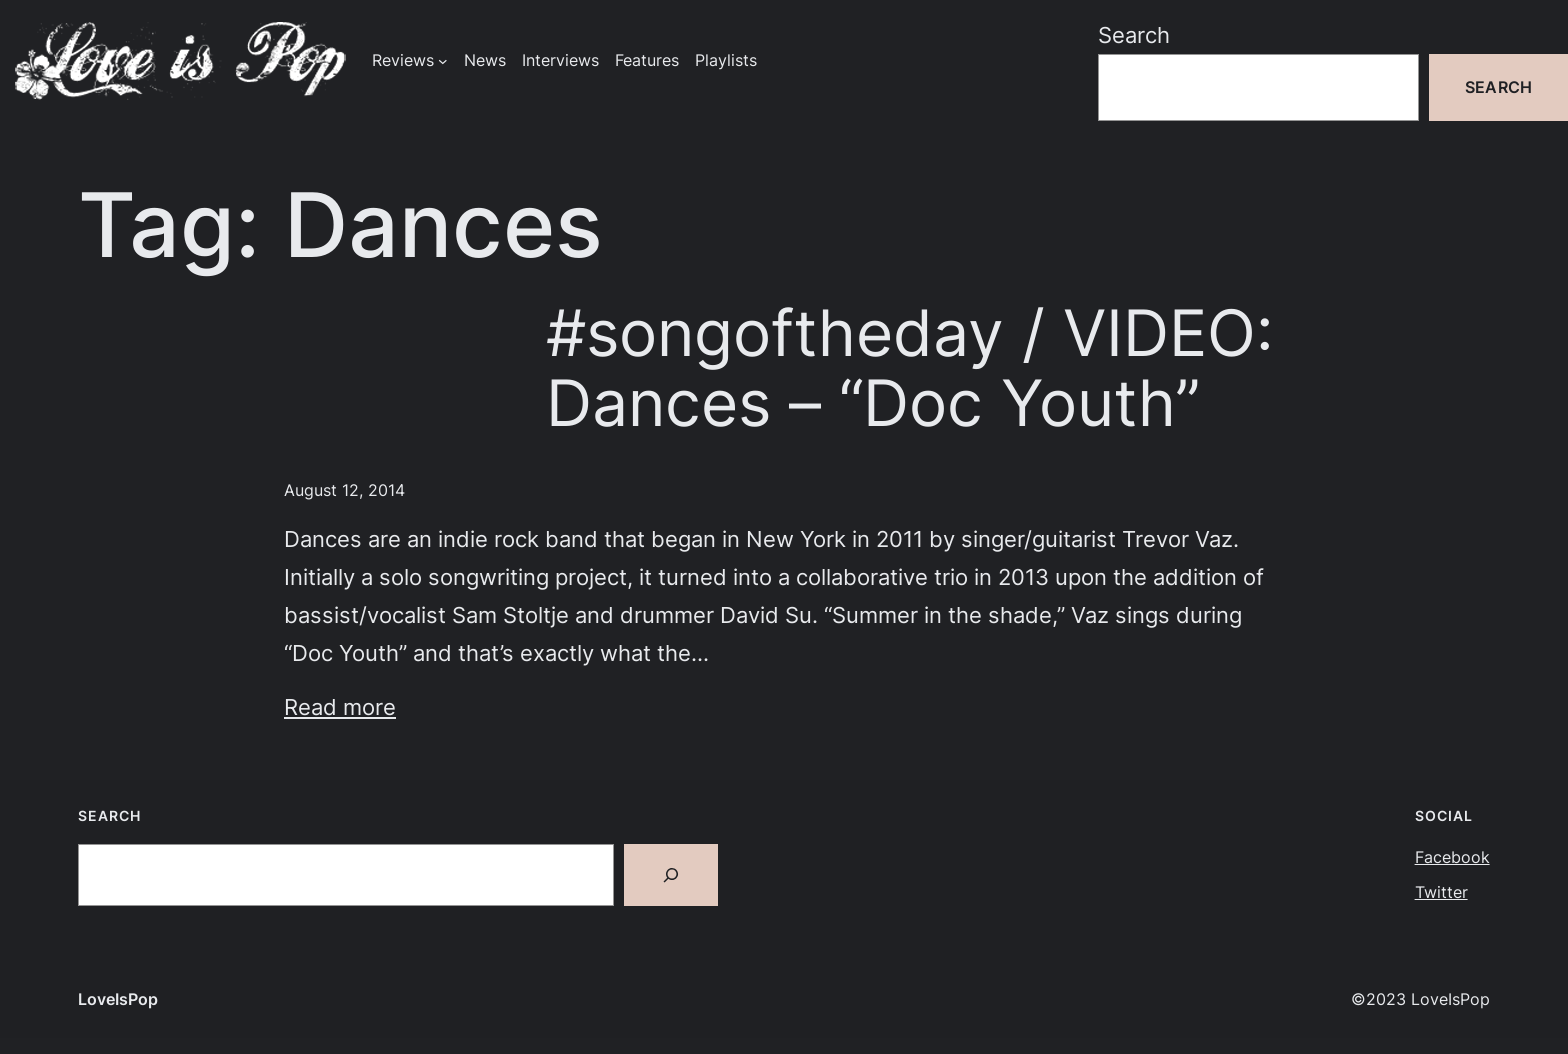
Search (1134, 34)
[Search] (671, 875)
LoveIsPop (118, 999)
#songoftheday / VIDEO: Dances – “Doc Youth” (910, 368)
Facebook (1452, 857)
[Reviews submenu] (443, 61)
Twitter (1441, 892)
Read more (340, 706)
